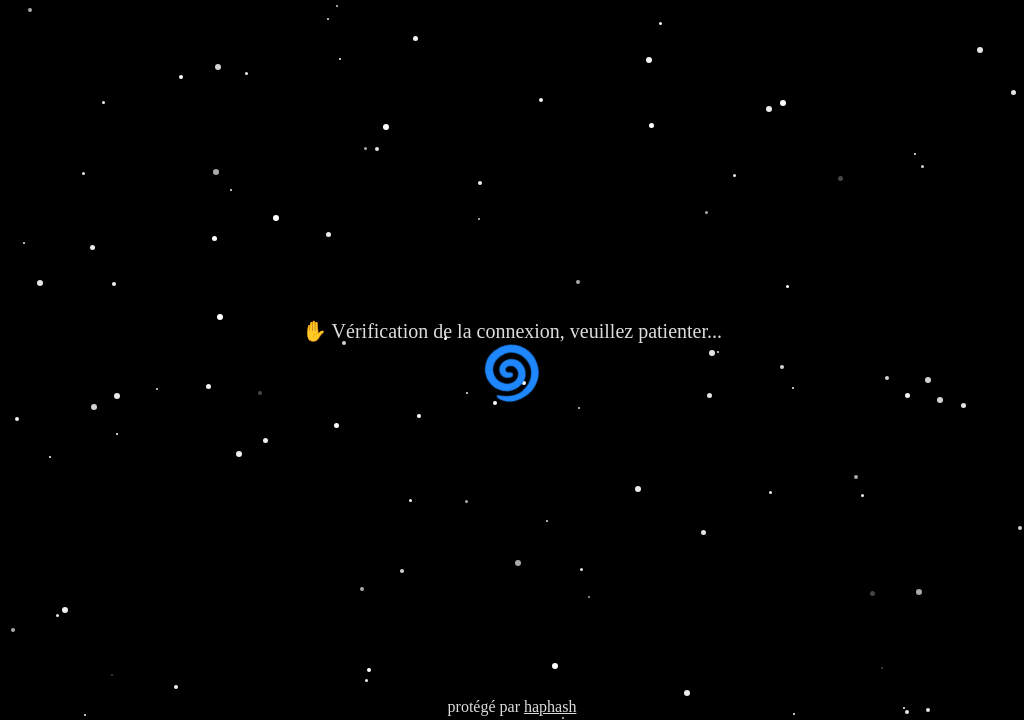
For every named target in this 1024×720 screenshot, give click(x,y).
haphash (550, 706)
